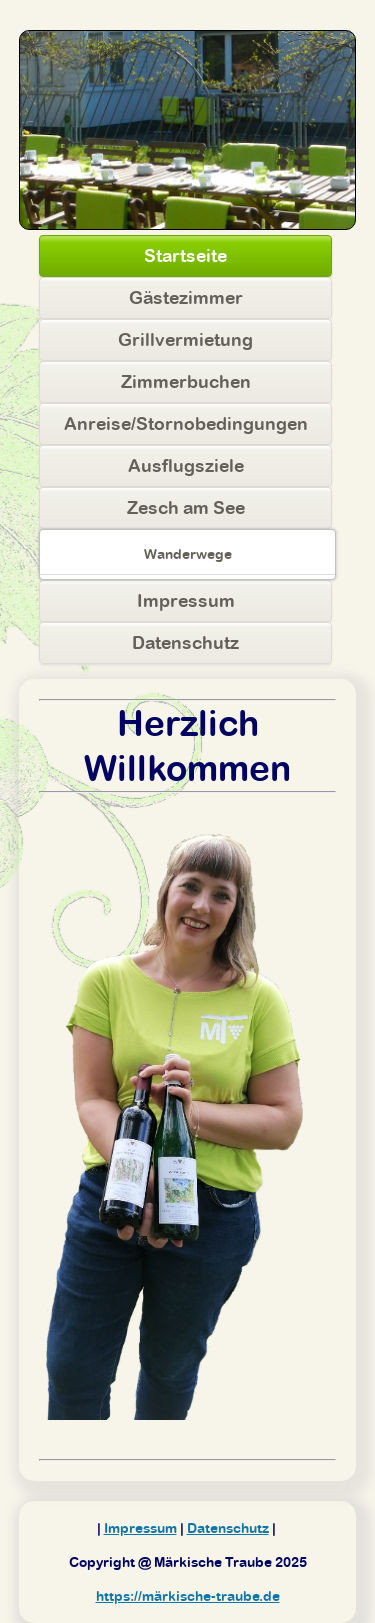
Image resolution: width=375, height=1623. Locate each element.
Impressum (186, 600)
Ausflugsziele (186, 465)
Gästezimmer (186, 297)
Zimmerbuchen (186, 381)
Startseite (185, 255)
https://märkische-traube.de (188, 1596)
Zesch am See (186, 507)
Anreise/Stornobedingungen (186, 423)
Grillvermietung (185, 339)
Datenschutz (185, 642)
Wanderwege (188, 554)
